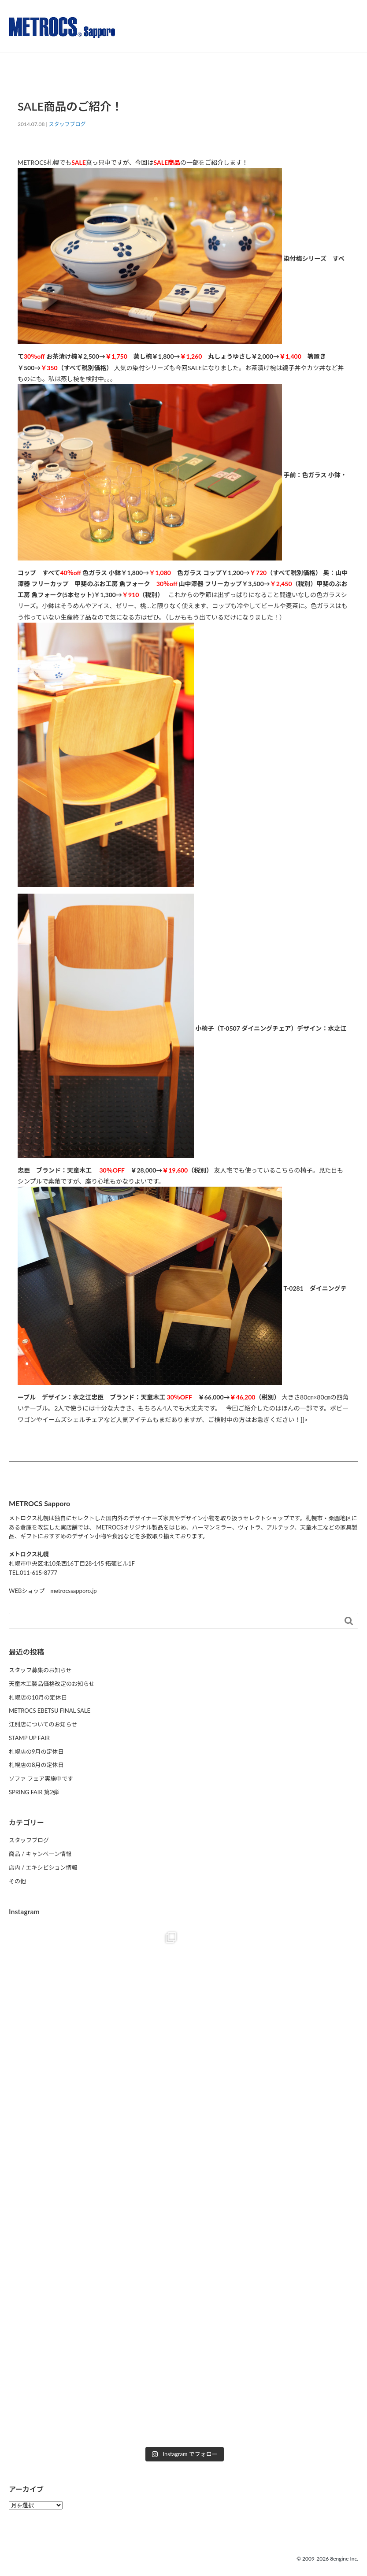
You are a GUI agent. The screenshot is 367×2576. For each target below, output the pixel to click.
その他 (17, 1881)
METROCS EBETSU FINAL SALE (49, 1710)
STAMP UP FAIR (29, 1737)
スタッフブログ (67, 124)
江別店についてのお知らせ (43, 1724)
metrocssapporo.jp (73, 1590)
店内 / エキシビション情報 (43, 1867)
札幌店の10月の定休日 (38, 1697)
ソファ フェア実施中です (41, 1778)
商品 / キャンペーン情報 (40, 1853)
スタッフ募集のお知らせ (40, 1670)
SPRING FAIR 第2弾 (34, 1792)
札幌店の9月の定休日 (36, 1751)
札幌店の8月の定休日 (36, 1764)
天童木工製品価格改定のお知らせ (52, 1683)
